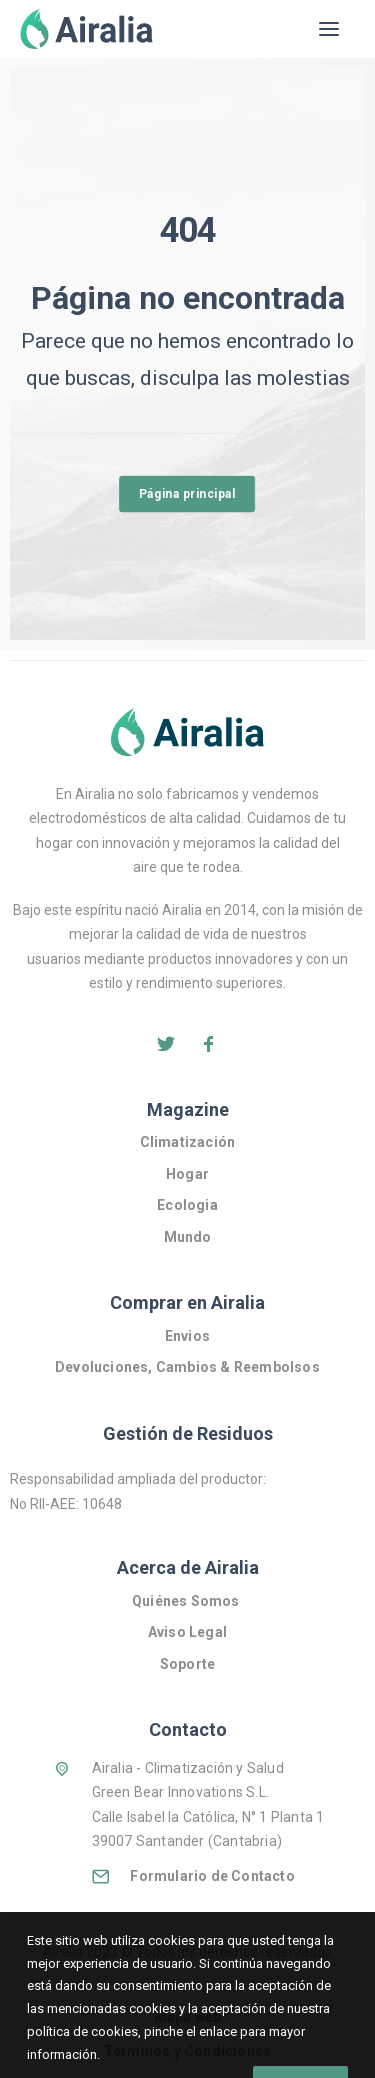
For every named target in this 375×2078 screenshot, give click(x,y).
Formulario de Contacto (212, 1876)
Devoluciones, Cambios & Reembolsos (187, 1367)
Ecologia (187, 1205)
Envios (187, 1336)
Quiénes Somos (187, 1601)
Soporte (187, 1664)
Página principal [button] (187, 493)
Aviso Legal (187, 1632)
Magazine (188, 1109)
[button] (329, 29)
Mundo (188, 1237)
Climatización (188, 1142)
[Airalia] (86, 29)
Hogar (187, 1174)
